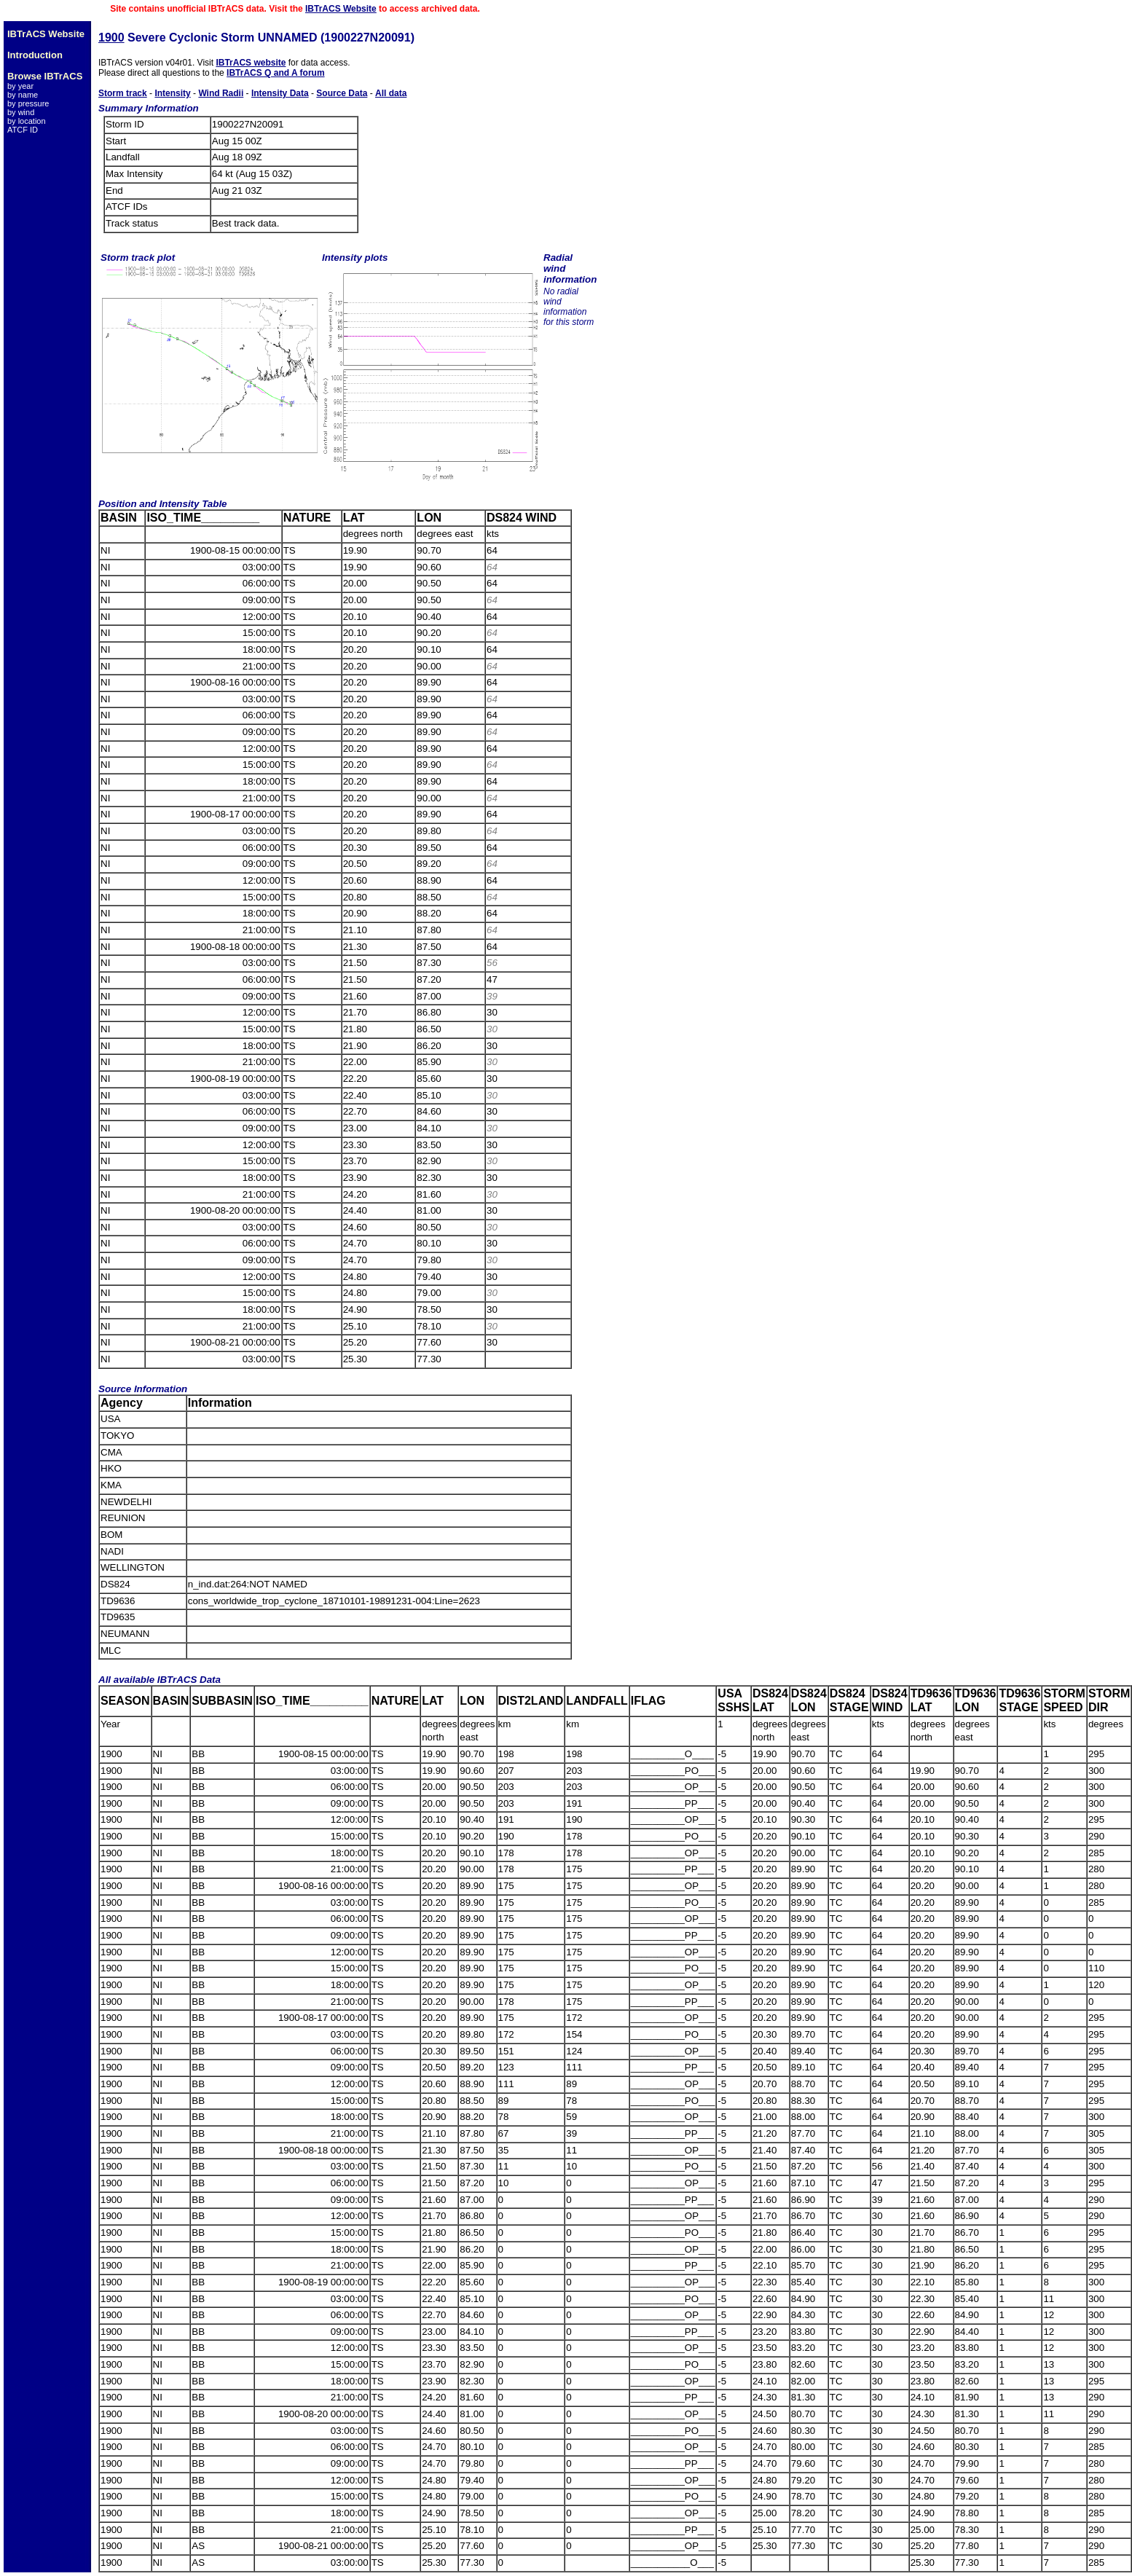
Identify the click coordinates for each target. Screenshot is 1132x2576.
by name (22, 94)
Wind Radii (220, 93)
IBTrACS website (251, 63)
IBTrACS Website (341, 9)
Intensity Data (280, 93)
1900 (111, 37)
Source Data (341, 93)
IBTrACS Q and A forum (275, 73)
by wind (20, 112)
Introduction (35, 55)
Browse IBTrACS (44, 76)
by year (20, 86)
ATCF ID (22, 129)
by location (26, 121)
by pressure (28, 103)
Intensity (172, 93)
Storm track (122, 93)
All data (390, 93)
